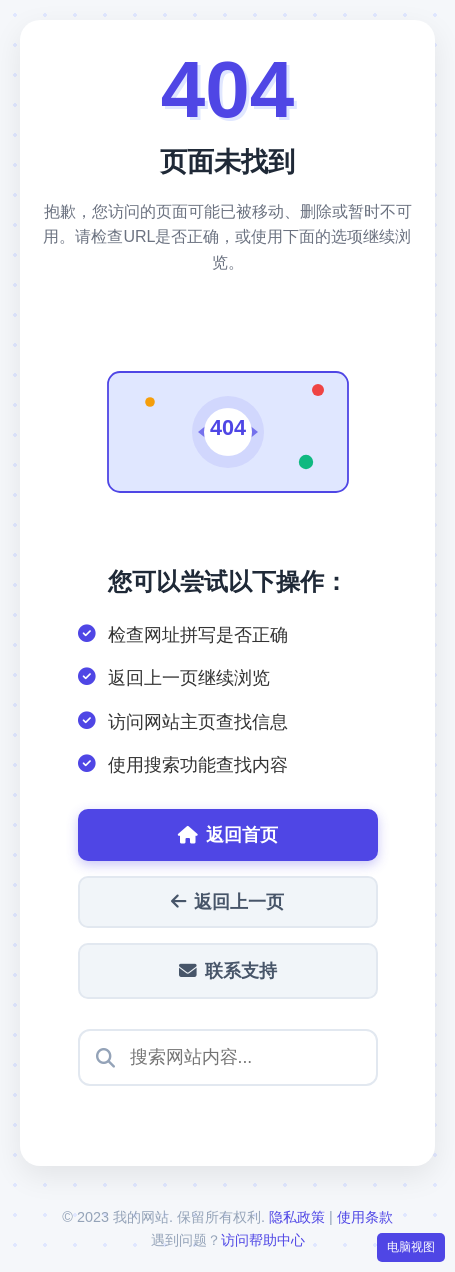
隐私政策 (297, 1217)
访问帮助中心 (263, 1240)
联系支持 (228, 971)
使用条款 (365, 1217)
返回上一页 (227, 902)
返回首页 (228, 835)
